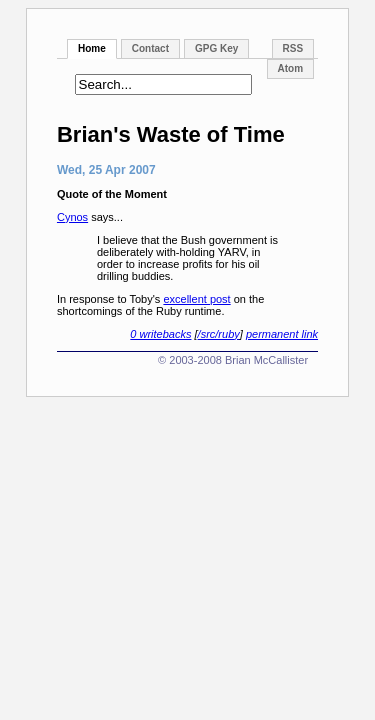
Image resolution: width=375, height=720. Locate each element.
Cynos (72, 217)
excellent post (196, 299)
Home (92, 48)
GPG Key (216, 48)
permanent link (282, 334)
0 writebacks (160, 334)
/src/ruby (219, 334)
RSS (293, 48)
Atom (291, 68)
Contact (150, 48)
